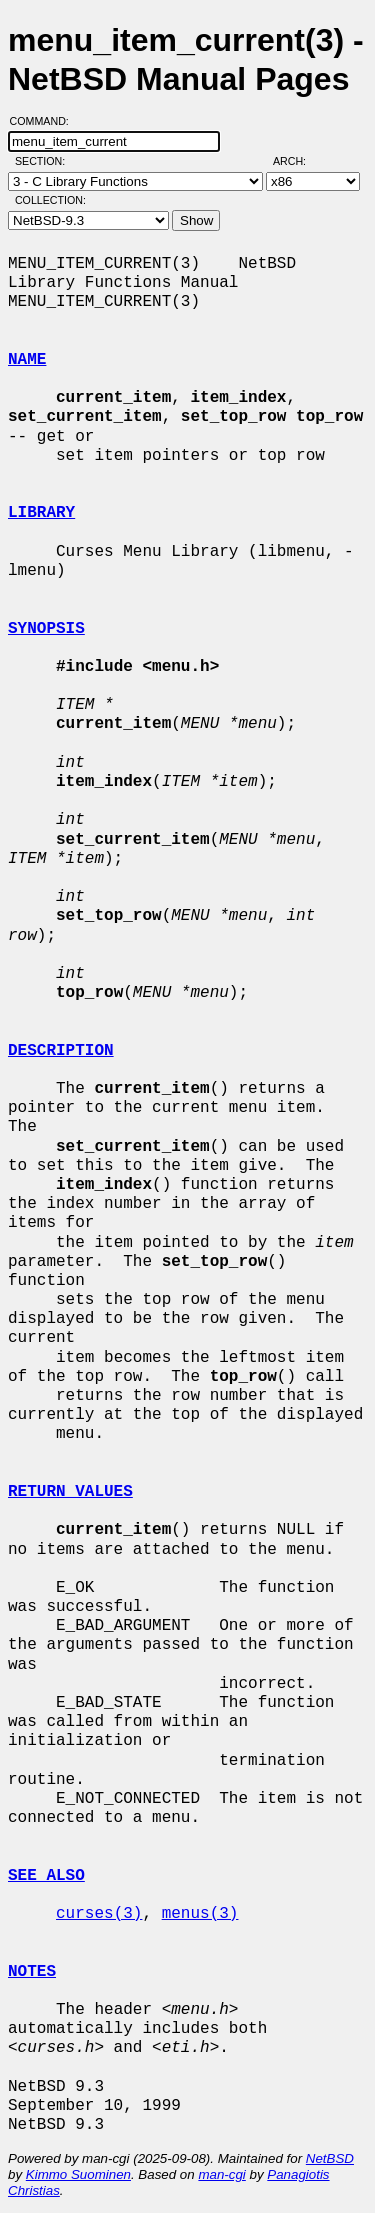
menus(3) (200, 1914)
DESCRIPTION (61, 1051)
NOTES (32, 1972)
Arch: (298, 161)
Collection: (50, 200)
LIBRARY (41, 513)
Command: (45, 121)
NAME (27, 360)
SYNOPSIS (46, 629)
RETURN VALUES (70, 1492)
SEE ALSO (46, 1876)
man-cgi (221, 2174)
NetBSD (330, 2158)
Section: (44, 161)
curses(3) (99, 1914)
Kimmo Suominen (78, 2174)
